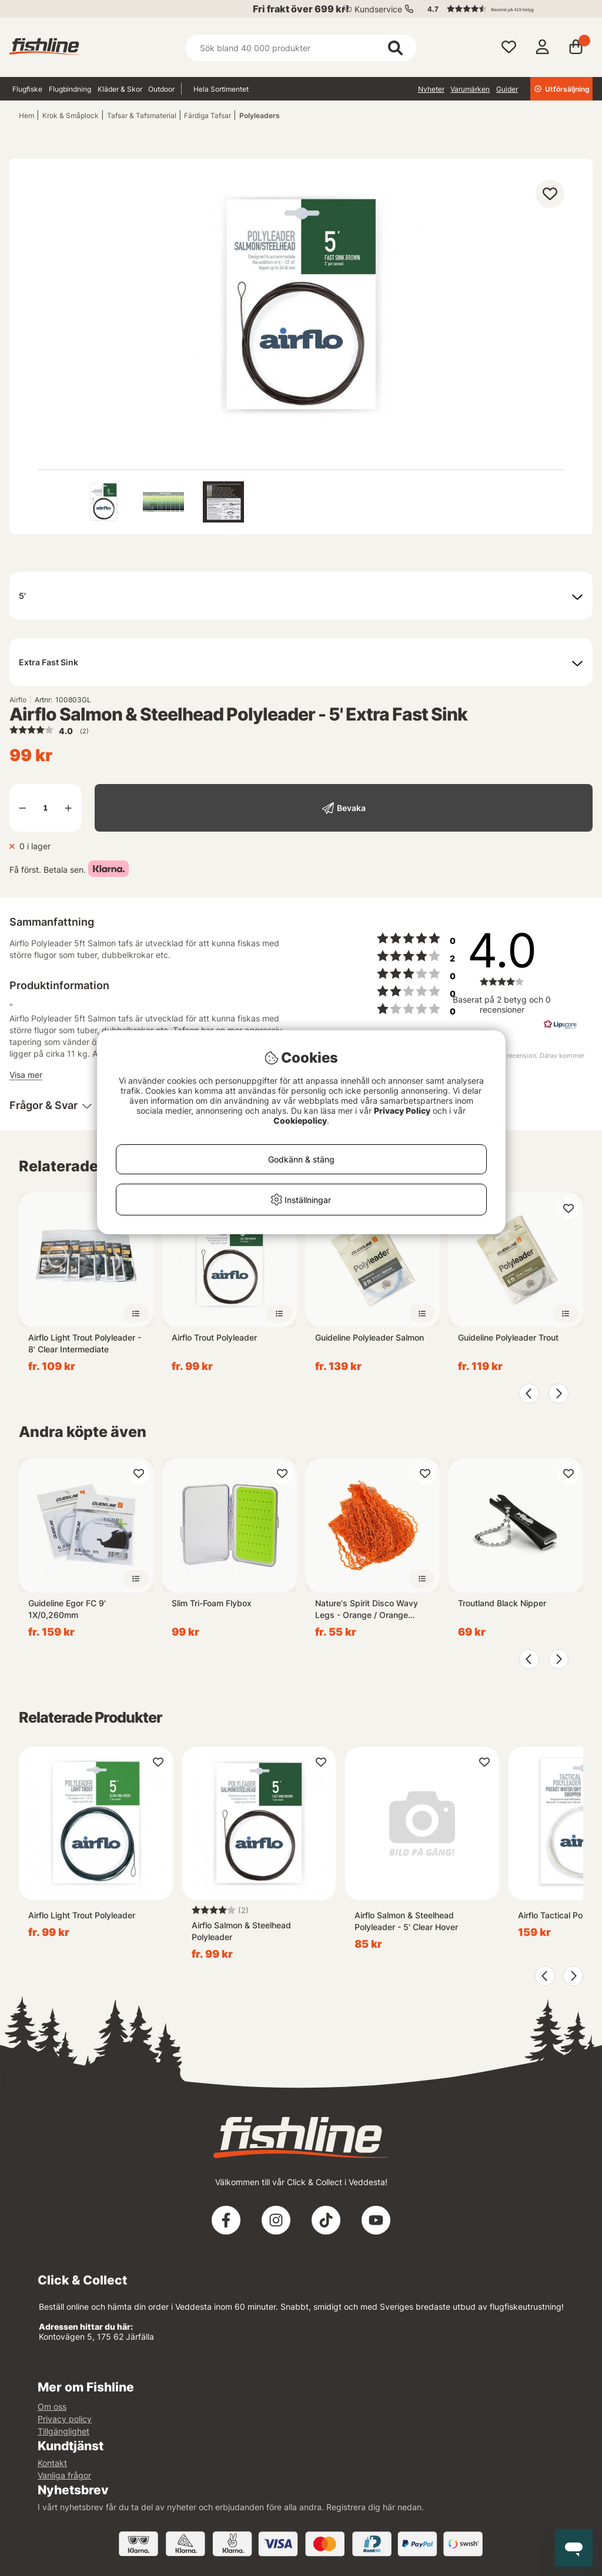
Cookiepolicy (300, 1120)
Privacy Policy (402, 1111)
